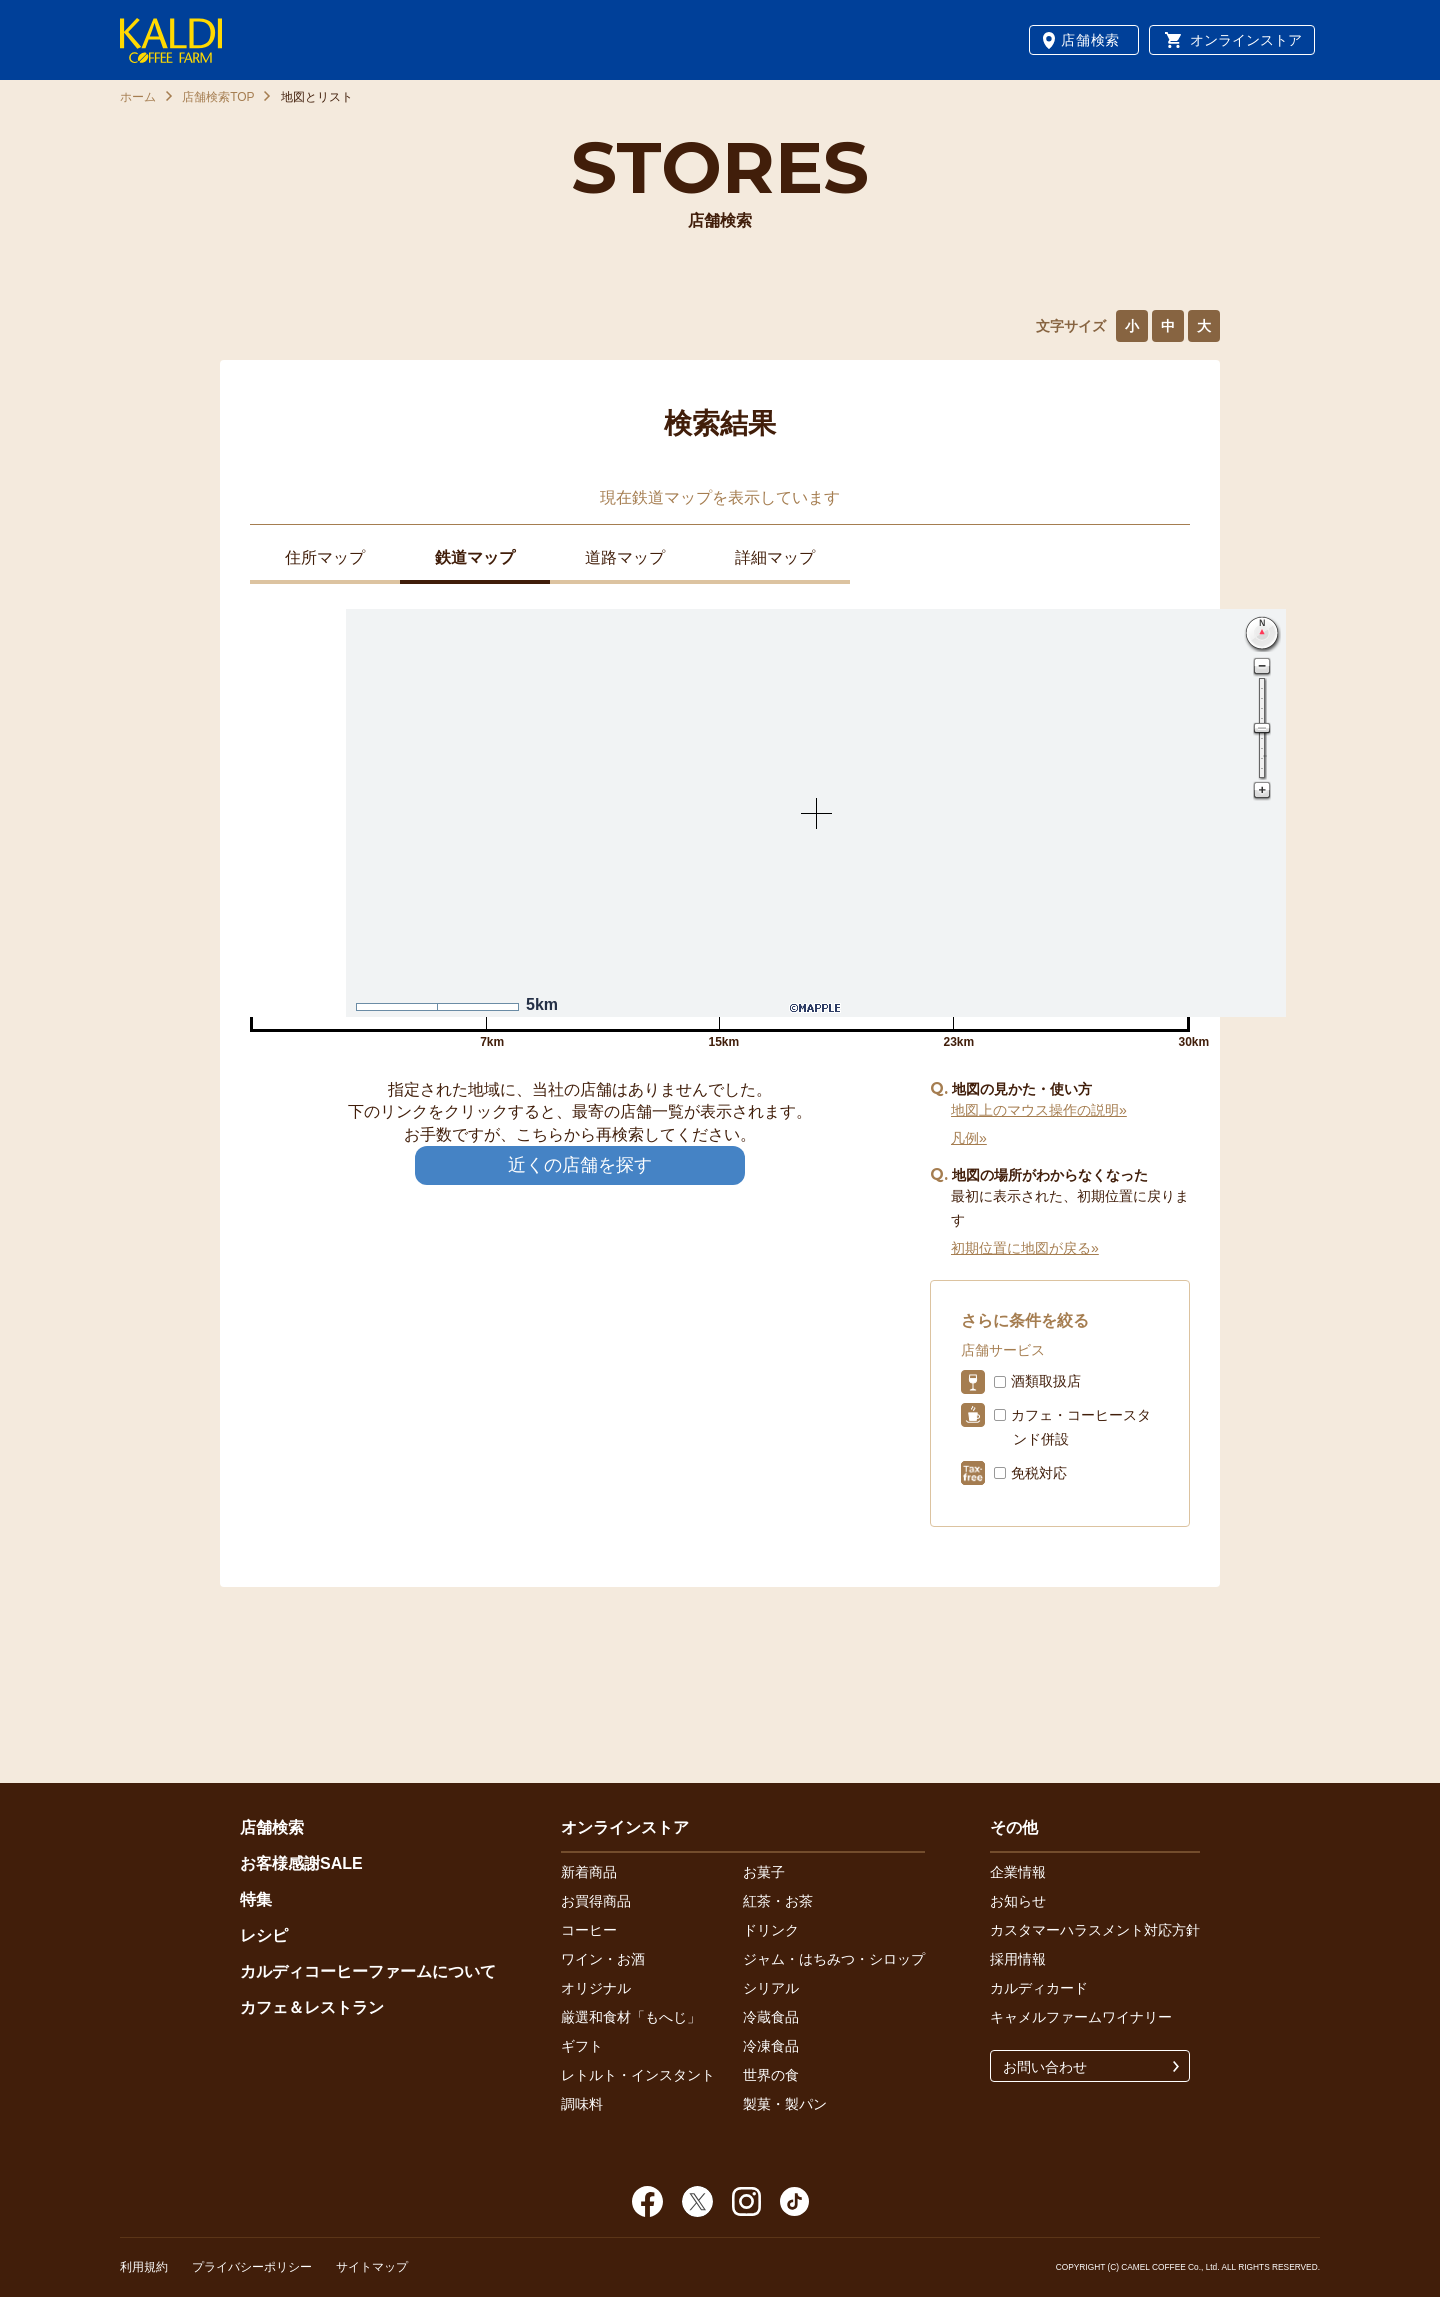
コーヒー (589, 1930)
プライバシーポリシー (252, 2267)
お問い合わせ (1045, 2067)
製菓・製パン (785, 2104)
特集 (256, 1899)
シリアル (771, 1988)
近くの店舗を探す (580, 1165)
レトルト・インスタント (638, 2075)
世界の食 (771, 2075)
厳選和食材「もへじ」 (631, 2017)
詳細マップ (775, 557)
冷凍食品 (771, 2046)
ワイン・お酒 (603, 1959)
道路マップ (625, 557)
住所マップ (325, 557)
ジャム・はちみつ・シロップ (834, 1959)
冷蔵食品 (771, 2017)
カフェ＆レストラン (312, 2007)
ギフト (582, 2046)
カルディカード (1039, 1988)
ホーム (138, 97)
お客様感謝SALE (301, 1863)
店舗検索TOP (218, 97)
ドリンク (771, 1930)
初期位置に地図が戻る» (1025, 1248)
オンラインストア (1246, 40)
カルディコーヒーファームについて (368, 1971)
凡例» (969, 1138)
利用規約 (144, 2267)
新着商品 (589, 1872)
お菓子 (764, 1872)
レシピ (264, 1935)
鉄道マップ (475, 557)
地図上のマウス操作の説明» (1039, 1110)
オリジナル (596, 1988)
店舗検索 (1090, 40)
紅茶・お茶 (778, 1901)
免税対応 (1039, 1473)
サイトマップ (372, 2267)
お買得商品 (596, 1901)
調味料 (582, 2104)
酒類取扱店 (1046, 1381)
